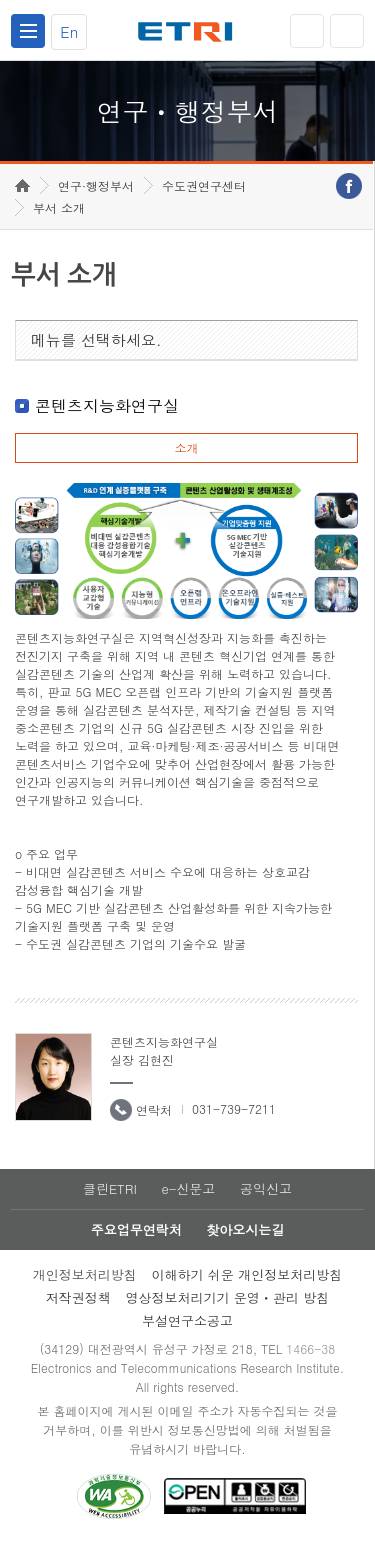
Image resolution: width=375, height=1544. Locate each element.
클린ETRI (110, 1188)
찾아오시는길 (245, 1229)
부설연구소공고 (187, 1320)
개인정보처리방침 (85, 1274)
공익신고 (266, 1188)
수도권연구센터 (204, 185)
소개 (186, 447)
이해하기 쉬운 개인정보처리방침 (247, 1274)
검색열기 (347, 31)
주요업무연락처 (136, 1229)
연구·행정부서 (96, 185)
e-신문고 (188, 1188)
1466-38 (310, 1348)
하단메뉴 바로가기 (0, 0)
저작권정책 (78, 1297)
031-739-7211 (234, 1108)
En (69, 31)
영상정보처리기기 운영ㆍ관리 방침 (228, 1297)
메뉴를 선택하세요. (96, 339)
